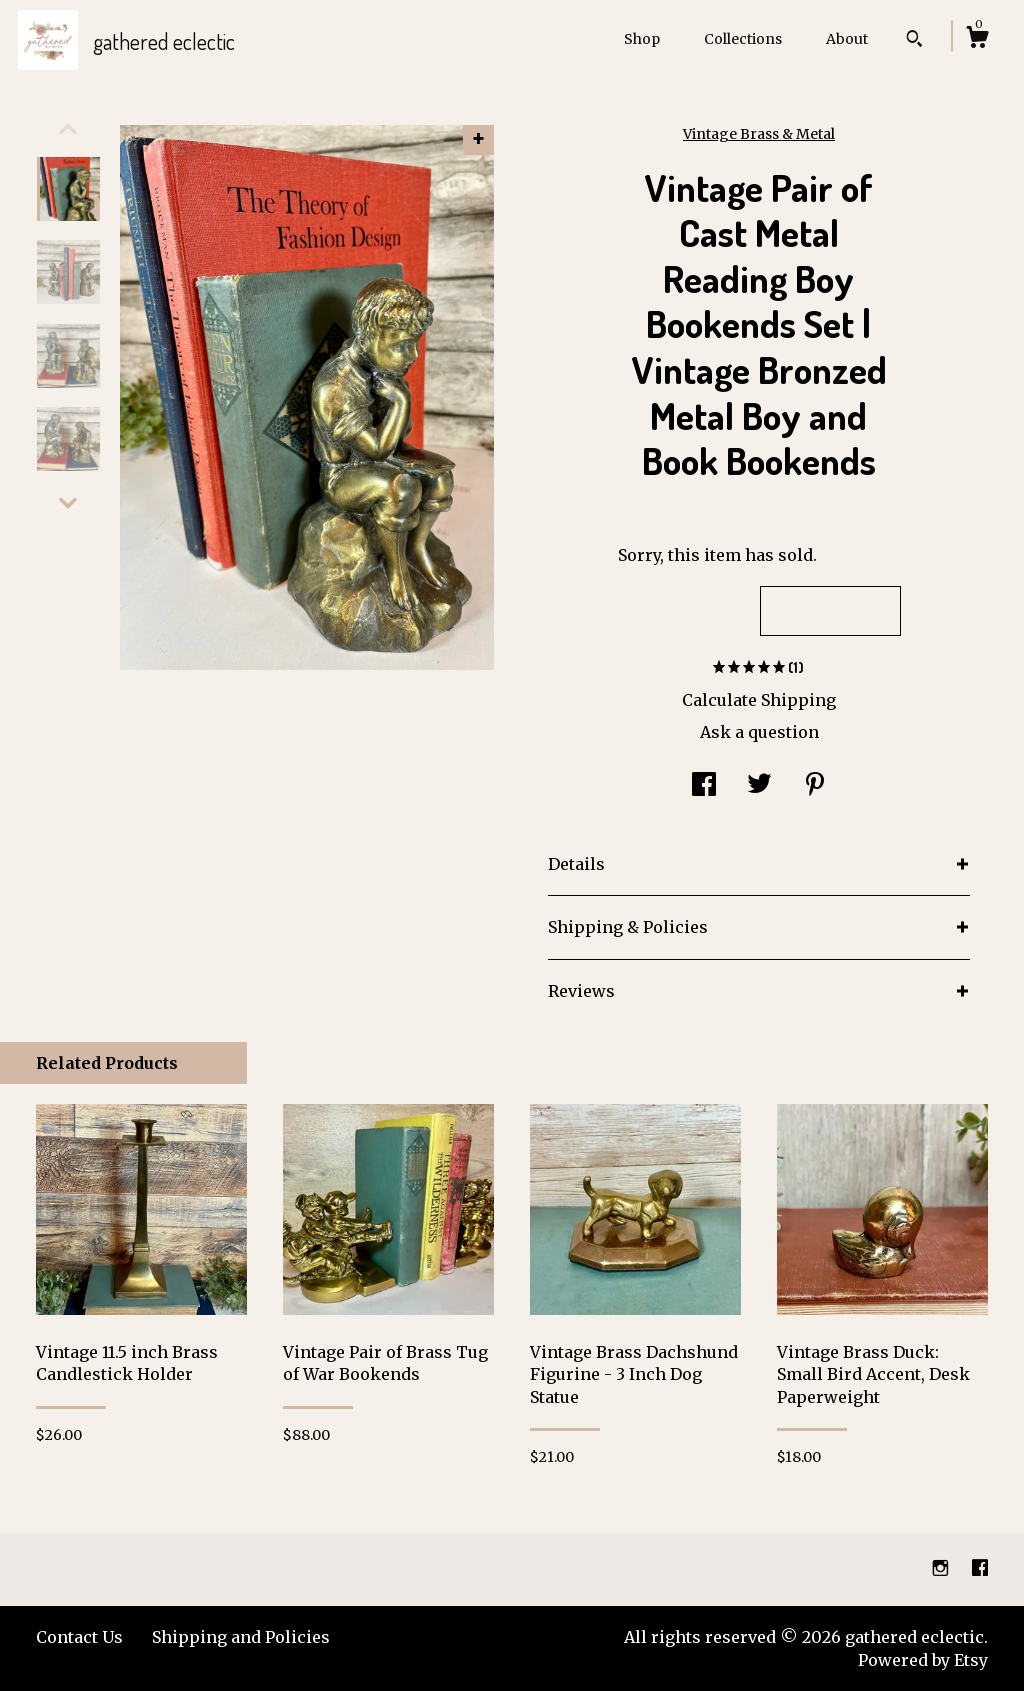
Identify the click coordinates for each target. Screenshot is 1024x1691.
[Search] (914, 41)
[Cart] (977, 40)
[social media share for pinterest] (815, 787)
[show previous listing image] (68, 129)
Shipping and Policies (241, 1637)
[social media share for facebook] (704, 787)
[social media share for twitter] (759, 787)
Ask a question (759, 732)
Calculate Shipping (759, 700)
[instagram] (942, 1569)
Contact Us (79, 1637)
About (847, 39)
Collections (743, 39)
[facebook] (980, 1569)
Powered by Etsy (923, 1660)
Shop (642, 39)
